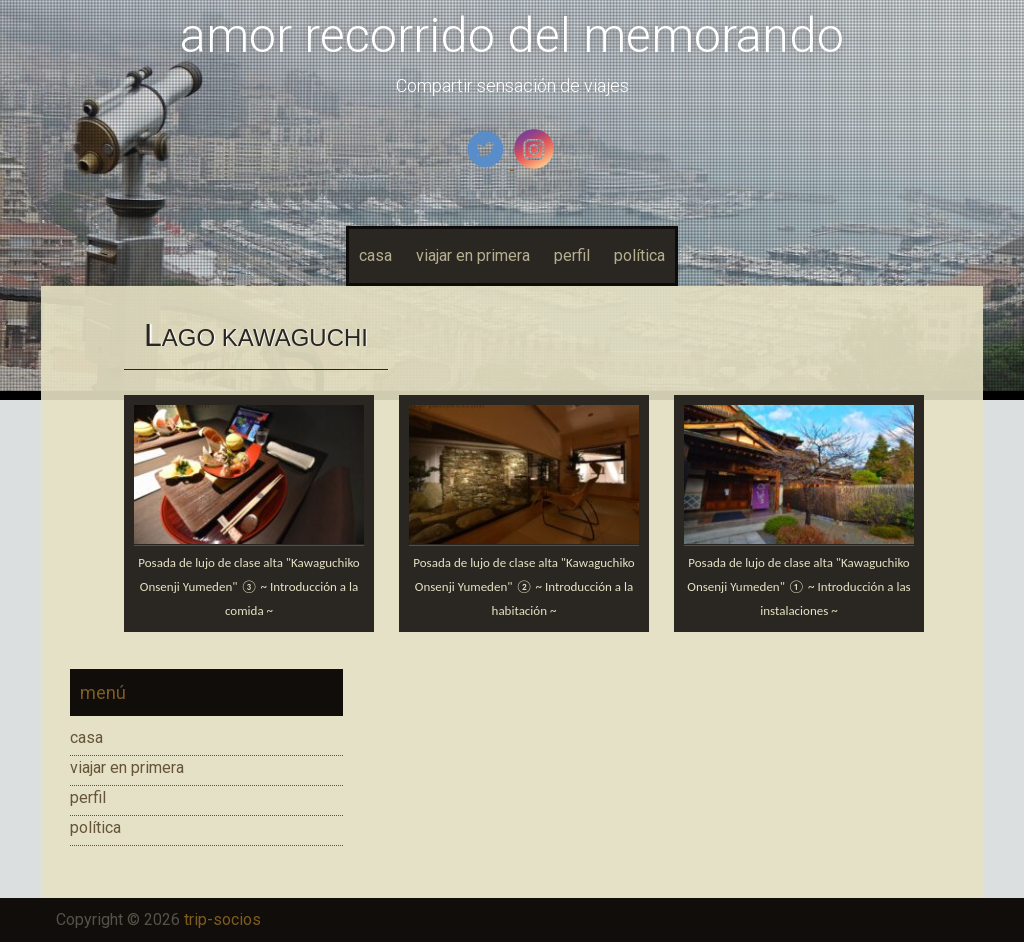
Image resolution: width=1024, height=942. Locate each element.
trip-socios (222, 919)
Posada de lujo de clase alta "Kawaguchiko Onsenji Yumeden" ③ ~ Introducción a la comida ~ (248, 586)
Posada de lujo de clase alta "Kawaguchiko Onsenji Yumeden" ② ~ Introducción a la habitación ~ (523, 586)
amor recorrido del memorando (512, 35)
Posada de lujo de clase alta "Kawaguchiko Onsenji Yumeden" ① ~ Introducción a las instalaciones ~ (798, 586)
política (639, 255)
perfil (572, 255)
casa (375, 255)
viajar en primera (473, 255)
